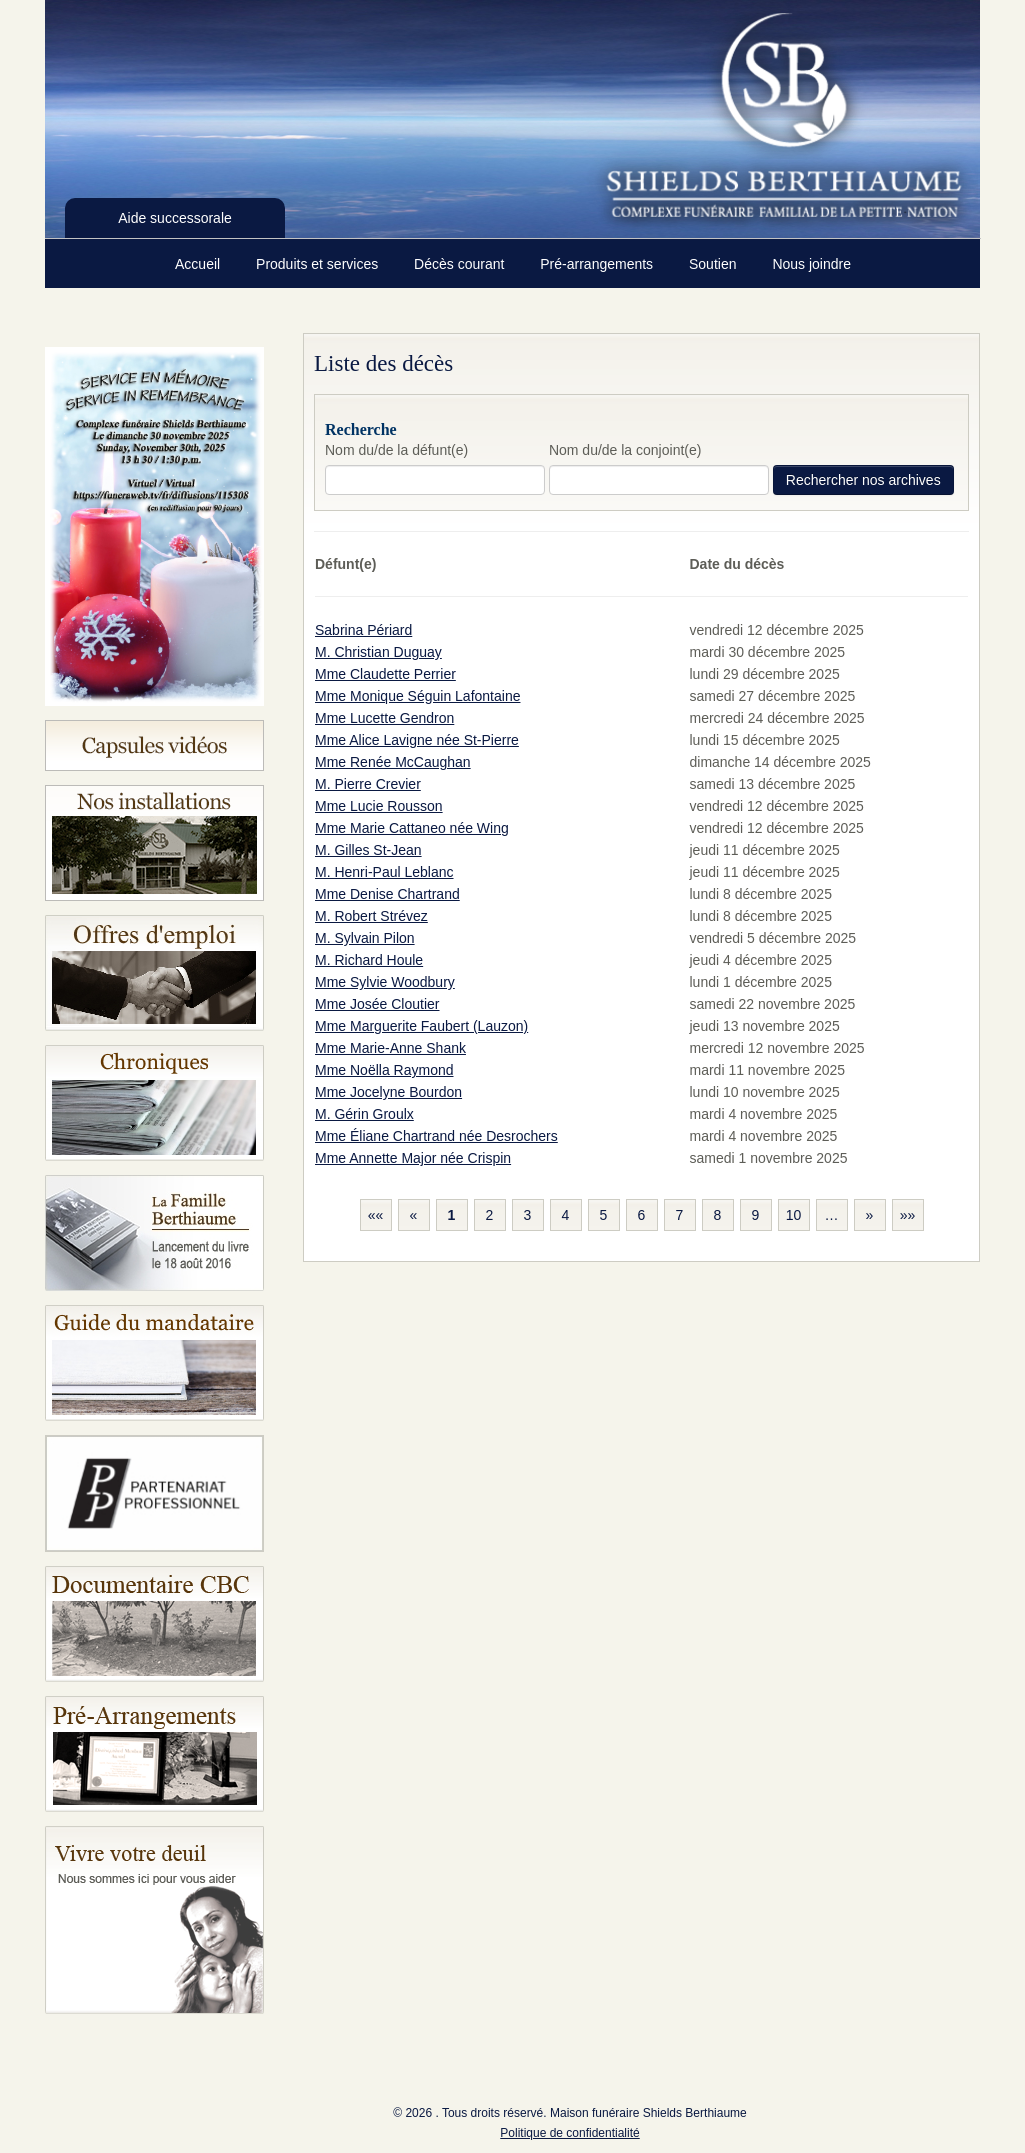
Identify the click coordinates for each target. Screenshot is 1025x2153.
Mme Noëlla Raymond (384, 1070)
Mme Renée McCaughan (393, 762)
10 (794, 1215)
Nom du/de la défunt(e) (396, 450)
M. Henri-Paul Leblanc (384, 872)
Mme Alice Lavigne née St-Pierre (417, 740)
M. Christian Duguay (378, 652)
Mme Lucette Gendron (384, 718)
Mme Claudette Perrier (385, 674)
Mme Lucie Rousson (379, 806)
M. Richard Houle (369, 960)
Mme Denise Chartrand (387, 894)
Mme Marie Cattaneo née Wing (412, 828)
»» (908, 1215)
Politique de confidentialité (569, 2133)
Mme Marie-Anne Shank (390, 1048)
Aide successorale (175, 218)
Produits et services (319, 264)
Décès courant (461, 264)
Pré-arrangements (598, 264)
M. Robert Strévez (371, 916)
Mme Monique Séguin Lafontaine (417, 696)
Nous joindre (811, 264)
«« (376, 1215)
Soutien (714, 264)
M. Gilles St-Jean (368, 850)
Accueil (199, 264)
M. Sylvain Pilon (365, 938)
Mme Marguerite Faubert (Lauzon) (421, 1026)
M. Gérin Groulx (364, 1114)
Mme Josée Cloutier (377, 1004)
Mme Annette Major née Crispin (413, 1158)
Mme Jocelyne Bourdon (388, 1092)
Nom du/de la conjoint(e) (625, 450)
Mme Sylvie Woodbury (385, 982)
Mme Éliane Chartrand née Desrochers (436, 1136)
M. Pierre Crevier (368, 784)
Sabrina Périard (363, 630)
